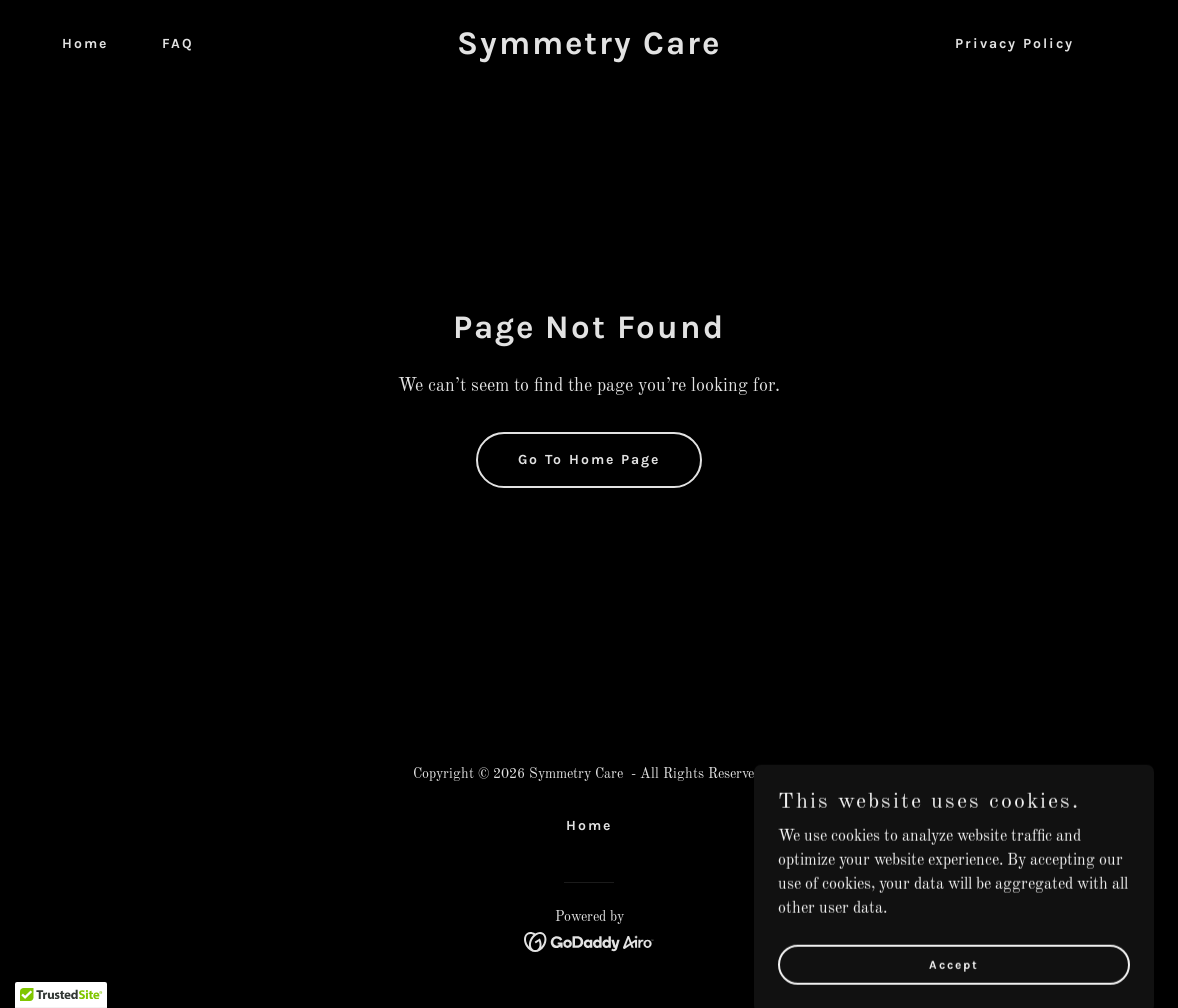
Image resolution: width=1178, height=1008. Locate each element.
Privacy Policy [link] (1014, 43)
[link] (589, 50)
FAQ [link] (178, 43)
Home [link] (85, 43)
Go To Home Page (589, 459)
